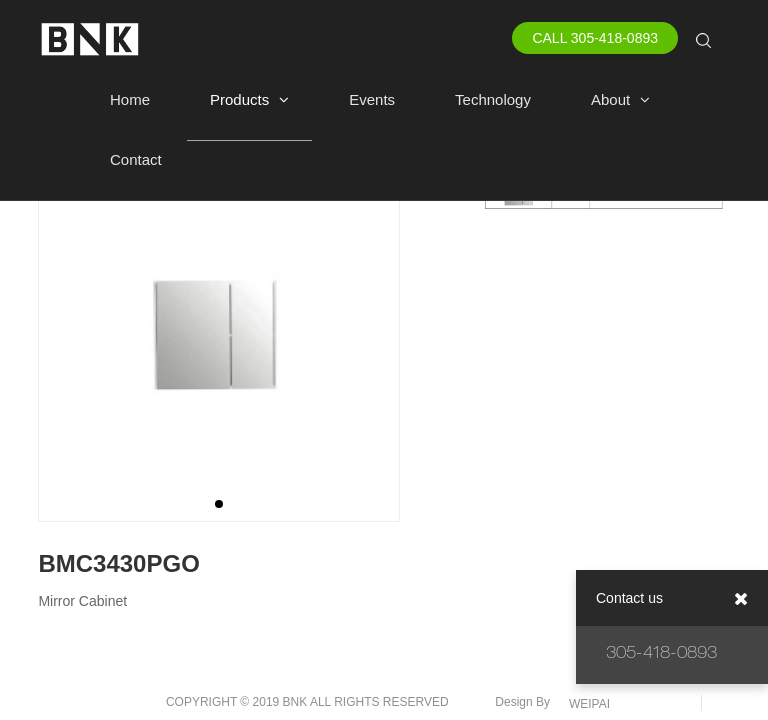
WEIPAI (589, 704)
